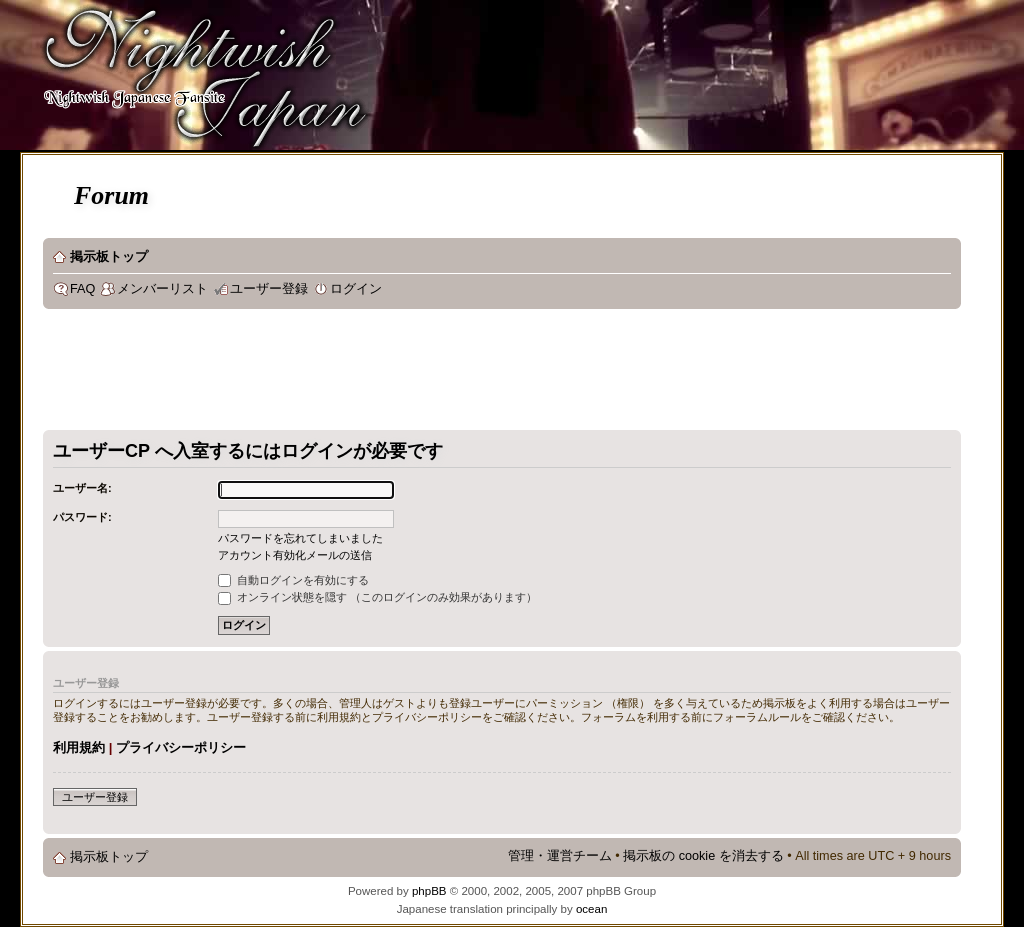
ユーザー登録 (269, 289)
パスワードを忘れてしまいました (300, 538)
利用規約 (79, 747)
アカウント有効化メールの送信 (295, 555)
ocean (591, 909)
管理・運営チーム (560, 856)
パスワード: (82, 517)
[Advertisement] (407, 374)
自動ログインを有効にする (293, 580)
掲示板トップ (109, 257)
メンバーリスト (162, 289)
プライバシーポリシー (181, 747)
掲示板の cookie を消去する (703, 856)
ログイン (356, 289)
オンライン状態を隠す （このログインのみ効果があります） (377, 597)
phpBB (429, 891)
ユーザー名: (82, 488)
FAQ (82, 289)
